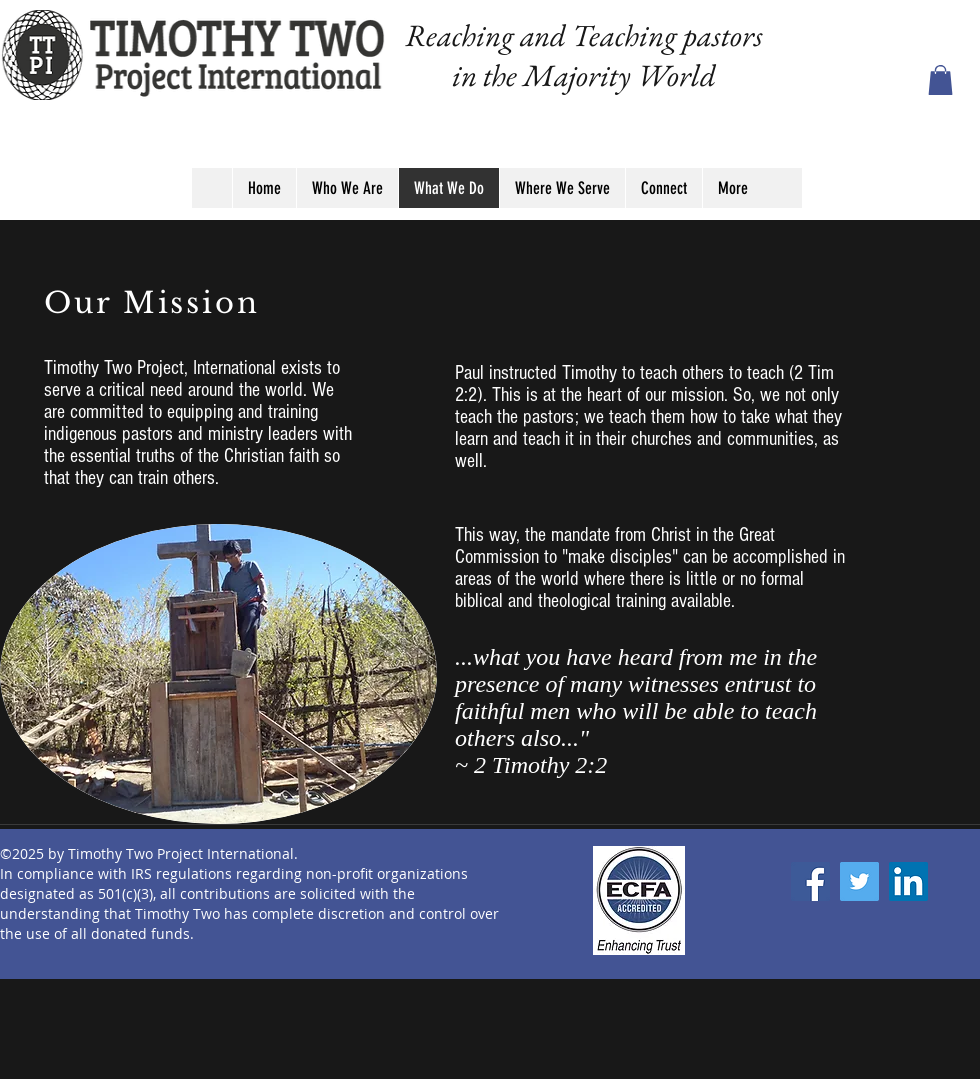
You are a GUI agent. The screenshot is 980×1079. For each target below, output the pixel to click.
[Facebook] (810, 881)
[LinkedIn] (908, 881)
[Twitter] (859, 881)
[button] (940, 80)
